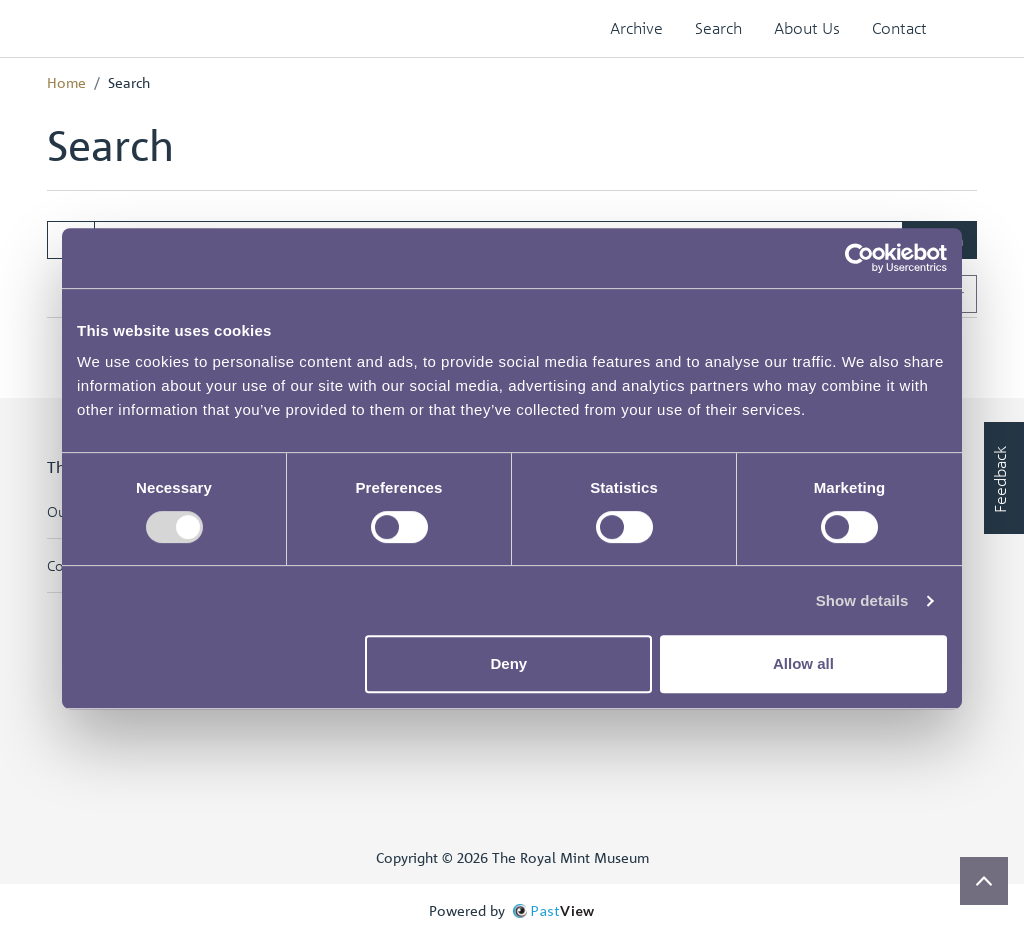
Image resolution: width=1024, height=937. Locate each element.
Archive (636, 28)
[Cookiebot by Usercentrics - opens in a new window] (859, 258)
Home (66, 82)
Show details (862, 600)
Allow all (803, 663)
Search (718, 28)
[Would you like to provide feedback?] (1004, 478)
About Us (807, 28)
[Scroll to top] (984, 881)
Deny (509, 663)
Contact (899, 28)
